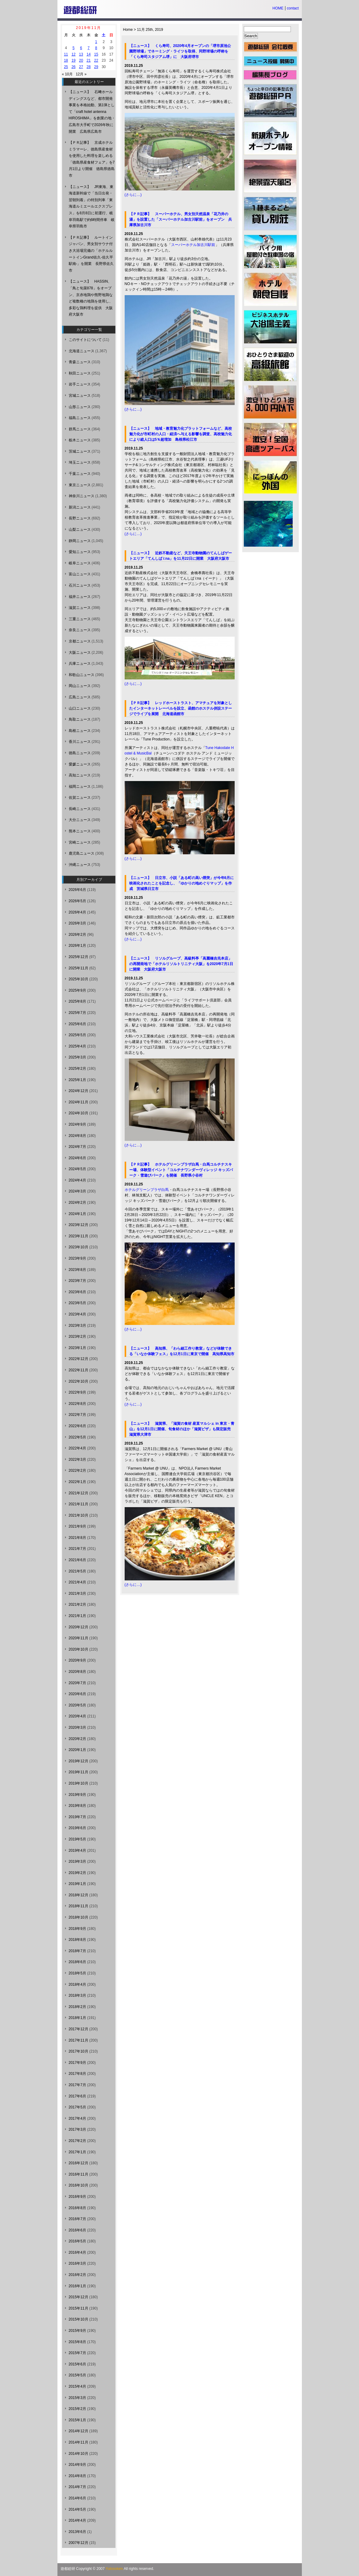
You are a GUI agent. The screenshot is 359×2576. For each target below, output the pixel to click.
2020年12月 (78, 1627)
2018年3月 (77, 1995)
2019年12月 (78, 1761)
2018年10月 (78, 1917)
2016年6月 (77, 2230)
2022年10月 (78, 1381)
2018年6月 (77, 1962)
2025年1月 (77, 1080)
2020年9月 (77, 1660)
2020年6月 (77, 1694)
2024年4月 (77, 1180)
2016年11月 (78, 2174)
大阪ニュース (80, 652)
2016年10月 (78, 2185)
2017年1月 (77, 2152)
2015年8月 (77, 2342)
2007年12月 (78, 2543)
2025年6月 (77, 1024)
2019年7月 (77, 1817)
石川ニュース (80, 585)
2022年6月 (77, 1426)
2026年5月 (77, 901)
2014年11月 (78, 2442)
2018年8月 (77, 1939)
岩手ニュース (80, 384)
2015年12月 (78, 2297)
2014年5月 (77, 2509)
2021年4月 (77, 1582)
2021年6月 (77, 1560)
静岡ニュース (80, 541)
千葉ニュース (80, 474)
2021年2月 (77, 1604)
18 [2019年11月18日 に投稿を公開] (66, 60)
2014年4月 (77, 2520)
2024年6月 (77, 1158)
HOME (278, 8)
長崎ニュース (80, 809)
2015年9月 (77, 2330)
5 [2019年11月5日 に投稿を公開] (73, 48)
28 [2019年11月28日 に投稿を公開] (88, 67)
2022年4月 (77, 1448)
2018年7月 (77, 1951)
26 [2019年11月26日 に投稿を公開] (73, 67)
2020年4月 (77, 1716)
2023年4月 (77, 1314)
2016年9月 (77, 2196)
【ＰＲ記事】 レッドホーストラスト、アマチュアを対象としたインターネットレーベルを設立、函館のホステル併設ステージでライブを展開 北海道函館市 (180, 708)
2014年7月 (77, 2487)
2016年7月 (77, 2219)
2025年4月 (77, 1046)
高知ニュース (80, 775)
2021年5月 (77, 1571)
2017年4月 (77, 2118)
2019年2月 (77, 1873)
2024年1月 (77, 1214)
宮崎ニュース (80, 842)
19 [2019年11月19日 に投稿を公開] (73, 60)
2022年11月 (78, 1370)
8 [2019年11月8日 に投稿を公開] (96, 48)
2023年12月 (78, 1225)
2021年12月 (78, 1493)
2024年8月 (77, 1136)
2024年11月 (78, 1102)
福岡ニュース (80, 786)
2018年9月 (77, 1929)
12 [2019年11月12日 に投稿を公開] (73, 54)
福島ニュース (80, 418)
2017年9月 (77, 2062)
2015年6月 (77, 2364)
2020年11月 (78, 1638)
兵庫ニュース (80, 663)
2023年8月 (77, 1270)
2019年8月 (77, 1806)
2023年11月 (78, 1236)
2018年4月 (77, 1984)
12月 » (81, 74)
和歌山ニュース (81, 675)
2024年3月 (77, 1191)
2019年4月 (77, 1850)
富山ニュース (80, 574)
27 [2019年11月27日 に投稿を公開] (81, 67)
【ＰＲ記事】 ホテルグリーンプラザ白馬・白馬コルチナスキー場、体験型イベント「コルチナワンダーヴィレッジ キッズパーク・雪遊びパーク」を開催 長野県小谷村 (181, 1170)
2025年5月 (77, 1035)
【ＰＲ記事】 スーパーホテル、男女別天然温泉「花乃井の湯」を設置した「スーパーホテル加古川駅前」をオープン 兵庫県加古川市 (180, 219)
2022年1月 (77, 1482)
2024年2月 (77, 1202)
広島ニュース (80, 697)
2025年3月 (77, 1057)
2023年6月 (77, 1292)
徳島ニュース (80, 753)
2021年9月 (77, 1526)
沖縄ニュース (80, 865)
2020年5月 (77, 1705)
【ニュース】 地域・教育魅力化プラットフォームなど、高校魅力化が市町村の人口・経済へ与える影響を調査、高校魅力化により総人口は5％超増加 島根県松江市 (180, 434)
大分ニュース (80, 820)
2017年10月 (78, 2051)
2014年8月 (77, 2476)
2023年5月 (77, 1303)
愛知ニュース (80, 552)
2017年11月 (78, 2040)
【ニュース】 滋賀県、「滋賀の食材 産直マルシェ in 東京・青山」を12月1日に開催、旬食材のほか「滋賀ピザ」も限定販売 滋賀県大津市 (182, 1429)
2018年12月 (78, 1895)
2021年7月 (77, 1549)
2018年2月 (77, 2007)
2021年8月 (77, 1538)
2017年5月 (77, 2107)
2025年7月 (77, 1013)
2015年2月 (77, 2409)
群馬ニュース (80, 429)
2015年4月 (77, 2386)
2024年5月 (77, 1169)
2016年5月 (77, 2241)
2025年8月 (77, 1001)
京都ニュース (80, 641)
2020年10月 (78, 1649)
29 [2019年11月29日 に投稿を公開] (96, 67)
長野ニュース (80, 518)
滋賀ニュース (80, 608)
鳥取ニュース (80, 719)
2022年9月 (77, 1392)
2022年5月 (77, 1437)
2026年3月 (77, 923)
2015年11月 (78, 2308)
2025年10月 (78, 979)
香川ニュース (80, 742)
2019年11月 (78, 1772)
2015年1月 (77, 2420)
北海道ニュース (81, 351)
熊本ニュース (80, 831)
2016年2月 (77, 2275)
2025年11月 (78, 968)
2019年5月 (77, 1839)
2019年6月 (77, 1828)
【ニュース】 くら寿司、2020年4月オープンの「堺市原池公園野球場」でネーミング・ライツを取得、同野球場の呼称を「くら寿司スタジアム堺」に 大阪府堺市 (180, 51)
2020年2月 (77, 1739)
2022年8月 (77, 1404)
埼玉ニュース (80, 462)
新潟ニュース (80, 507)
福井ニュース (80, 597)
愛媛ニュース (80, 764)
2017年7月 (77, 2085)
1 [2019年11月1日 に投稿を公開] (96, 42)
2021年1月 (77, 1616)
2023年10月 (78, 1247)
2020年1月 (77, 1750)
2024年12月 (78, 1091)
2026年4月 (77, 912)
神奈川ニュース (81, 496)
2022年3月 (77, 1459)
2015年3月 (77, 2398)
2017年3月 (77, 2129)
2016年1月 (77, 2286)
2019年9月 (77, 1795)
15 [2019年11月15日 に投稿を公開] (96, 54)
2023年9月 (77, 1258)
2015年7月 (77, 2353)
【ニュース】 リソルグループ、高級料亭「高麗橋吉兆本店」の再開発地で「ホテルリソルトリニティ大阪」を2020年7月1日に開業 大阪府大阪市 (181, 963)
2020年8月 (77, 1672)
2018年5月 (77, 1973)
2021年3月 (77, 1593)
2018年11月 (78, 1906)
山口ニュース (80, 708)
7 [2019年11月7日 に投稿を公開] (89, 48)
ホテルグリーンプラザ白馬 (147, 1190)
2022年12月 (78, 1359)
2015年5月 (77, 2375)
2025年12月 (78, 957)
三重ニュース (80, 619)
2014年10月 (78, 2453)
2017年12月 (78, 2029)
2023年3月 (77, 1325)
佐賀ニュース (80, 797)
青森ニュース (80, 362)
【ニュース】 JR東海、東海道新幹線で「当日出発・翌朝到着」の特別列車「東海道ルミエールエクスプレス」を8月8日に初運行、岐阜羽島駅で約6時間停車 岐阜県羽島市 (92, 207)
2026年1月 (77, 945)
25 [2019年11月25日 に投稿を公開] (66, 67)
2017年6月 (77, 2096)
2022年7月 (77, 1415)
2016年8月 (77, 2208)
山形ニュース (80, 407)
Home (128, 29)
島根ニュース (80, 731)
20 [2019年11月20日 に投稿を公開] (81, 60)
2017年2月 (77, 2141)
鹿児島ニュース (81, 853)
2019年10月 (78, 1783)
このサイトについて (85, 340)
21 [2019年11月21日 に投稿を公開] (88, 60)
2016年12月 (78, 2163)
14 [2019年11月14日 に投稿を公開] (88, 54)
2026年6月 (77, 890)
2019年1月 (77, 1884)
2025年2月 (77, 1068)
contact (293, 8)
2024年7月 (77, 1147)
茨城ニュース (80, 451)
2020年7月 (77, 1683)
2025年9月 (77, 990)
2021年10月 (78, 1515)
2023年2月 (77, 1336)
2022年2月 (77, 1470)
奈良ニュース (80, 630)
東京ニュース (80, 485)
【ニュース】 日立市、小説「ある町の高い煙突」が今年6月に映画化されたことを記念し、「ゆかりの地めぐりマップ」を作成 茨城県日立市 (181, 883)
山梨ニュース (80, 529)
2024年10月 (78, 1113)
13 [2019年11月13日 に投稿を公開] (81, 54)
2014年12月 (78, 2431)
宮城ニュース (80, 395)
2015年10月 (78, 2319)
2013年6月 (77, 2532)
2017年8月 (77, 2073)
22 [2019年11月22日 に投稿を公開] (96, 60)
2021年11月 (78, 1504)
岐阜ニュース (80, 563)
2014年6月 (77, 2498)
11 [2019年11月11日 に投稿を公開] (66, 54)
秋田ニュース (80, 373)
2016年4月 (77, 2252)
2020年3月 (77, 1727)
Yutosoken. (115, 2569)
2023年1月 (77, 1348)
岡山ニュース (80, 686)
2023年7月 (77, 1281)
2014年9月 (77, 2464)
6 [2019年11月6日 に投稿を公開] (81, 48)
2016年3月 (77, 2263)
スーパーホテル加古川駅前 (193, 245)
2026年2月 (77, 934)
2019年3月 (77, 1861)
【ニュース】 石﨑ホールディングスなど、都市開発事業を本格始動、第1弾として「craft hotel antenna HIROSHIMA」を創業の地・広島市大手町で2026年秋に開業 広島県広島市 (92, 112)
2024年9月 (77, 1124)
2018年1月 (77, 2018)
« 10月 (67, 74)
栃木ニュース (80, 440)
